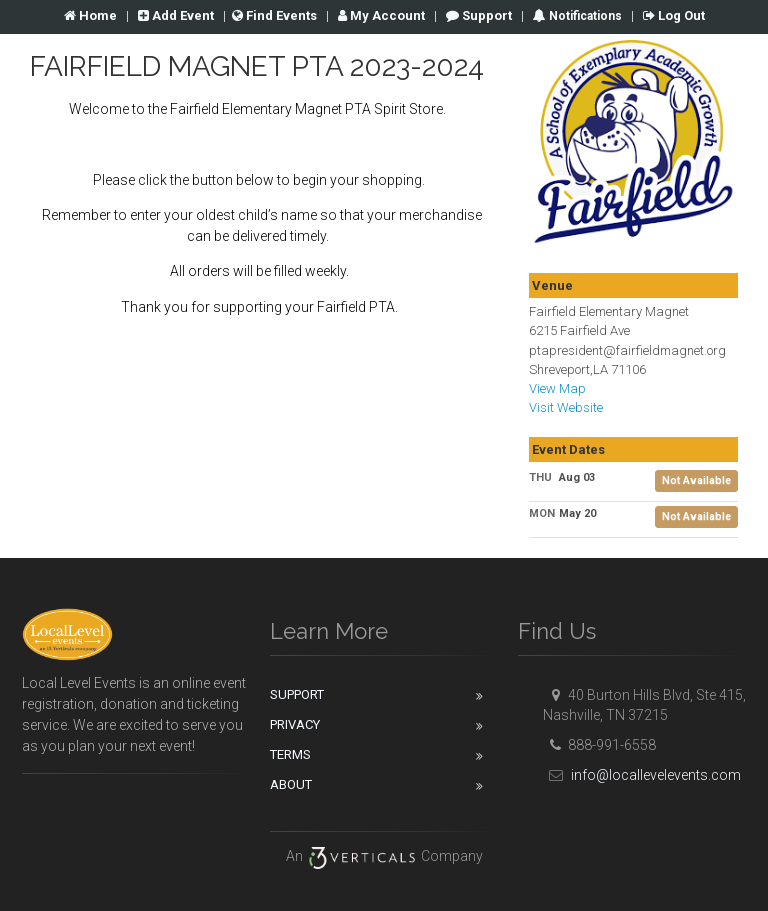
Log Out (674, 15)
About (291, 784)
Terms (290, 754)
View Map (557, 388)
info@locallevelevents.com (642, 775)
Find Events (274, 15)
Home (90, 15)
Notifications (584, 16)
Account (381, 15)
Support (479, 15)
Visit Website (566, 407)
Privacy (295, 724)
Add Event (176, 15)
